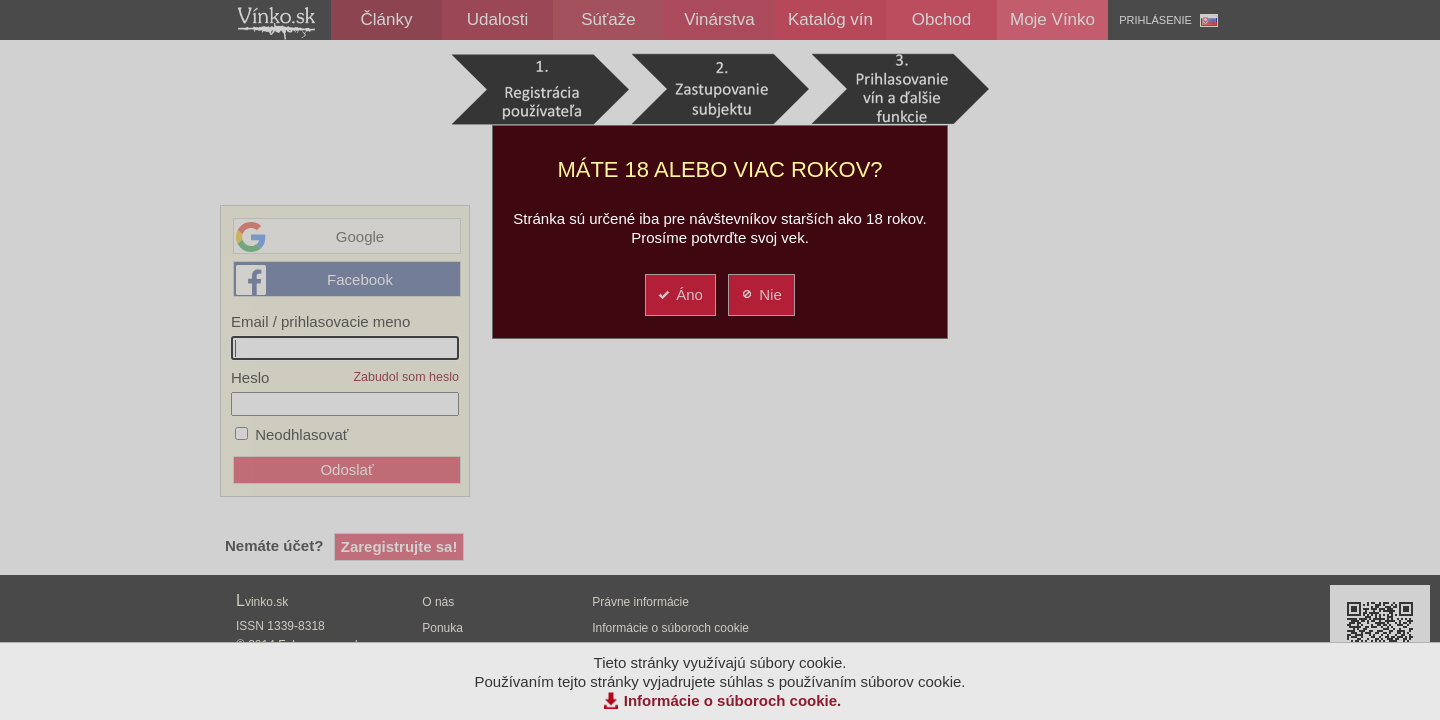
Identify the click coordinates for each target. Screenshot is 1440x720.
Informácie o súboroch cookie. (733, 700)
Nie (760, 294)
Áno (679, 294)
